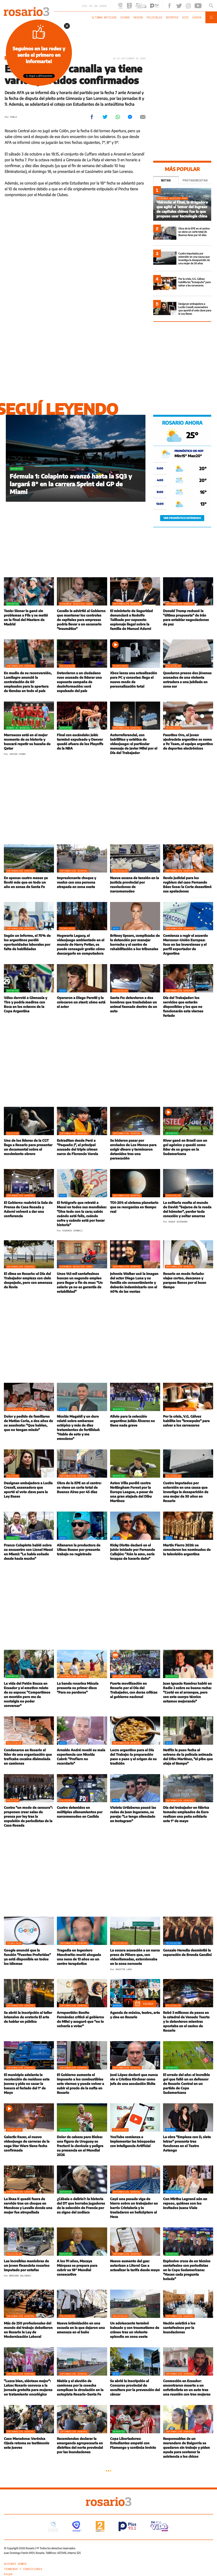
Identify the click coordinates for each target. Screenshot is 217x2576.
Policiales (154, 17)
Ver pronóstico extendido (182, 518)
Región (138, 17)
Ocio (185, 17)
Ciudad (125, 17)
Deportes (172, 17)
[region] (108, 39)
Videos (197, 17)
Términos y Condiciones (23, 2569)
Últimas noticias (104, 17)
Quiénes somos (15, 2564)
